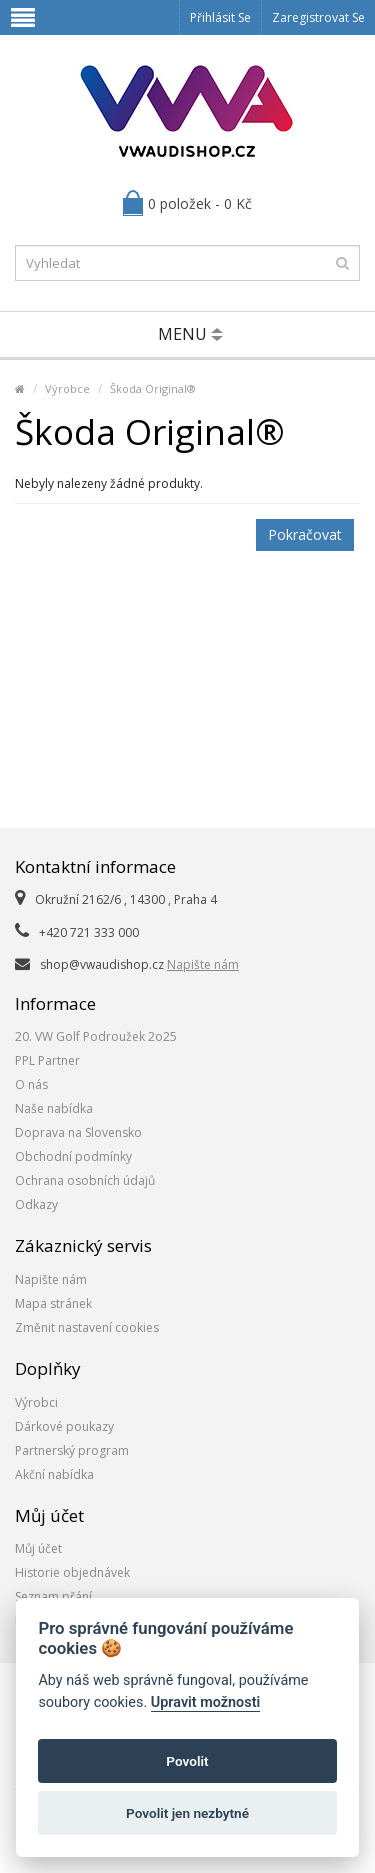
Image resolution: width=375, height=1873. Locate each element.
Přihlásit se (220, 17)
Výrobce (67, 388)
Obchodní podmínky (73, 1156)
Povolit (187, 1761)
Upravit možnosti (205, 1702)
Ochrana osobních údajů (85, 1180)
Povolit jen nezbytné (187, 1813)
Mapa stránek (53, 1303)
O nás (31, 1084)
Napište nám (203, 964)
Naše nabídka (54, 1108)
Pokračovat (305, 534)
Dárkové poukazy (64, 1426)
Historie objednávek (72, 1572)
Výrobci (36, 1402)
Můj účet (38, 1548)
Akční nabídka (54, 1474)
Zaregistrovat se (318, 17)
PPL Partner (47, 1060)
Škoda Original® (153, 388)
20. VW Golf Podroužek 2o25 (96, 1036)
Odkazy (36, 1204)
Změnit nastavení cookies (87, 1327)
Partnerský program (72, 1450)
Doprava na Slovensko (78, 1132)
